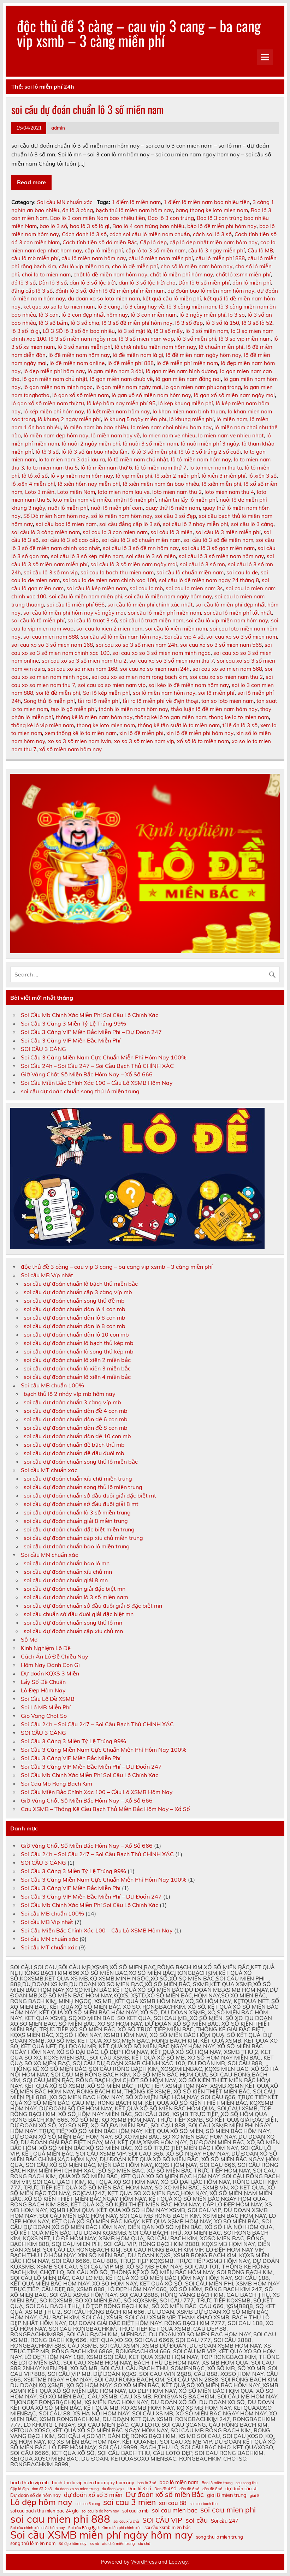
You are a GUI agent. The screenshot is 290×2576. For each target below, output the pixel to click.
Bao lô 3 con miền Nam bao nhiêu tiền (97, 218)
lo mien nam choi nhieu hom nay (171, 427)
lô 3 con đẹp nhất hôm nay (94, 314)
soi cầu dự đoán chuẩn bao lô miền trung (77, 1546)
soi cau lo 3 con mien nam (115, 532)
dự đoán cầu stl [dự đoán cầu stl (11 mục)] (241, 2488)
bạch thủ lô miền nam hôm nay (134, 210)
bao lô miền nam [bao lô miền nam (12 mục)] (179, 2482)
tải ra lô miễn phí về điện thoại (161, 701)
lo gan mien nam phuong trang (202, 387)
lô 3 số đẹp (189, 322)
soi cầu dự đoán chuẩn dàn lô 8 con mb (74, 1325)
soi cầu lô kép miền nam (96, 588)
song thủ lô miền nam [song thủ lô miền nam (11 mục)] (32, 2543)
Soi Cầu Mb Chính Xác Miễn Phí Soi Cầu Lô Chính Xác (89, 1014)
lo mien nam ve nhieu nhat (231, 435)
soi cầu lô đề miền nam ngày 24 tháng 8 (209, 580)
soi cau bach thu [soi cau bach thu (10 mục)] (204, 2504)
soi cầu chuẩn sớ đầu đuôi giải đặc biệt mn (79, 1614)
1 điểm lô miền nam (136, 202)
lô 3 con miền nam (154, 314)
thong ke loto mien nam (106, 725)
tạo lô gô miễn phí (73, 709)
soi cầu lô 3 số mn (202, 564)
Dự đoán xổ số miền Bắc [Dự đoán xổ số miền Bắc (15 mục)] (165, 2494)
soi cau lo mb (146, 588)
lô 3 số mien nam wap (146, 338)
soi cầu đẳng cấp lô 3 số (129, 524)
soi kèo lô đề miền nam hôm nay (188, 685)
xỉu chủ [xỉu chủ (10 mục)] (144, 2544)
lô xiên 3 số (262, 475)
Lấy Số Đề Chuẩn (43, 1681)
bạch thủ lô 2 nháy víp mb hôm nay (70, 1393)
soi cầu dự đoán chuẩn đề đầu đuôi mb (74, 1453)
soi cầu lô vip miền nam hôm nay (227, 620)
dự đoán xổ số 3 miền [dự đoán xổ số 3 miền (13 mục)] (93, 2495)
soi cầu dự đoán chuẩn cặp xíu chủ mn (73, 1630)
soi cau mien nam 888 (50, 636)
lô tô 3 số (47, 451)
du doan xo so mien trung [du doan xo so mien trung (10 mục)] (77, 2489)
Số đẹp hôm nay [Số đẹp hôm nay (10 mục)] (73, 2544)
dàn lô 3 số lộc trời (93, 282)
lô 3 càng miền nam (191, 306)
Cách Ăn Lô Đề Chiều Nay (54, 1656)
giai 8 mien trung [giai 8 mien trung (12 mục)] (227, 2495)
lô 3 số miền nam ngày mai (82, 338)
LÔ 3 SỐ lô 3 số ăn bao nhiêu (79, 331)
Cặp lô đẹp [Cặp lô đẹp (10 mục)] (19, 2489)
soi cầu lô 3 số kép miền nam (87, 556)
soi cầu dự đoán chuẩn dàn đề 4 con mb (76, 1410)
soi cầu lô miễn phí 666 (76, 604)
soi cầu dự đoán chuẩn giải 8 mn (66, 1580)
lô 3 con (49, 314)
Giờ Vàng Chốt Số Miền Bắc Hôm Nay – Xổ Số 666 (87, 1074)
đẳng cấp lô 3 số (32, 290)
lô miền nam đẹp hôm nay (56, 435)
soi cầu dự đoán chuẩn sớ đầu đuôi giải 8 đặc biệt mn (93, 1605)
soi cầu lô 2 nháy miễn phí (195, 524)
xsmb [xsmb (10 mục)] (94, 2544)
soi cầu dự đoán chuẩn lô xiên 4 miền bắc (77, 1376)
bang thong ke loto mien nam (212, 210)
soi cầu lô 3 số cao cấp (70, 540)
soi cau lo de (242, 572)
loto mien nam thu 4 (229, 492)
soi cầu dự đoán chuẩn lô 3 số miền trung (77, 1512)
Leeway (178, 2562)
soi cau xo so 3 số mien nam (241, 636)
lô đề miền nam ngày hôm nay (203, 355)
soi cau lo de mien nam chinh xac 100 (109, 580)
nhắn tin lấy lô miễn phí (188, 499)
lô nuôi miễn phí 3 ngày (210, 443)
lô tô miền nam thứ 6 (106, 467)
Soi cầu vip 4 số (183, 636)
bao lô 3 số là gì (90, 226)
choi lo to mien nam (46, 274)
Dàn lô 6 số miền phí (204, 282)
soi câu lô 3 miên (171, 532)
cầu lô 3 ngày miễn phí (216, 250)
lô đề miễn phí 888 (130, 363)
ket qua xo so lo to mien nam (59, 306)
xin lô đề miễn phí (141, 733)
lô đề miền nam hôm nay (79, 355)
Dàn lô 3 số (53, 282)
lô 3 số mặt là (134, 331)
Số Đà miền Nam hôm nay (55, 516)
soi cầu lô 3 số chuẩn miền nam (140, 540)
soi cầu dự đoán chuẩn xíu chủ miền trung (78, 1478)
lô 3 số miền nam (206, 331)
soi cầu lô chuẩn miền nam (190, 572)
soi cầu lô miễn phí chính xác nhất (150, 604)
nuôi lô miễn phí (68, 507)
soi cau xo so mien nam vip (112, 685)
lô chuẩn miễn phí (221, 346)
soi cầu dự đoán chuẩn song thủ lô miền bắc (81, 1461)
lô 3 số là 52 (257, 322)
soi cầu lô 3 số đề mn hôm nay (141, 548)
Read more (31, 182)
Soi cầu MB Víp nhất (47, 1275)
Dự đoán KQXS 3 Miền (50, 1673)
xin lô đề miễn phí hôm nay (199, 733)
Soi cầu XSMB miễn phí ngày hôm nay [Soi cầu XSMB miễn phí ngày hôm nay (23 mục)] (101, 2535)
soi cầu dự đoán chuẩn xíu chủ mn (68, 1571)
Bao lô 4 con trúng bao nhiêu (148, 226)
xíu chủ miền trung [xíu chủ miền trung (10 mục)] (118, 2544)
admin (58, 128)
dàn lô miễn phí (251, 282)
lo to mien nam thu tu (215, 467)
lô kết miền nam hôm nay (118, 411)
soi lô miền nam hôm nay (164, 692)
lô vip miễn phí (134, 475)
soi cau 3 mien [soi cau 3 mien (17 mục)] (129, 2502)
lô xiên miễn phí (221, 483)
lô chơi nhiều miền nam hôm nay (155, 346)
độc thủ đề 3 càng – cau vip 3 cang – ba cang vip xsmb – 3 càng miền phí (139, 32)
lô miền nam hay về (115, 435)
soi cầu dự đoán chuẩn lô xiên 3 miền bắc (77, 1368)
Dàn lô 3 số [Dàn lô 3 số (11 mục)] (139, 2488)
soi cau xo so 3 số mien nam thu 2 (84, 660)
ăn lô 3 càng (77, 210)
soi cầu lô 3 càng (252, 524)
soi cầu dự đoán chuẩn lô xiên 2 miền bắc (77, 1359)
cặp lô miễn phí (104, 250)
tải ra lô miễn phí (99, 701)
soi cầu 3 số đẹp (175, 516)
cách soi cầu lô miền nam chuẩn (150, 234)
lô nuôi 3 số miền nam (150, 443)
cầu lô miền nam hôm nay (93, 258)
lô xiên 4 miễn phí (33, 483)
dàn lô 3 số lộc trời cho (147, 282)
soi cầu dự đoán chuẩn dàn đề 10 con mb (77, 1436)
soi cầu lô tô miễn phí (38, 620)
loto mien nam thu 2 (177, 492)
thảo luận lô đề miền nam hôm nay (214, 709)
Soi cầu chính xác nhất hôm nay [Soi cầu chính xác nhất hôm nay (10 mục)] (37, 2528)
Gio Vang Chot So (44, 1715)
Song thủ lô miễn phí (49, 701)
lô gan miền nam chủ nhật (54, 379)
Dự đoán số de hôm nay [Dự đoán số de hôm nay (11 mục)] (35, 2495)
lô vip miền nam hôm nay (82, 475)
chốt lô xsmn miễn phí (243, 274)
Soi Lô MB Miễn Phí (46, 1707)
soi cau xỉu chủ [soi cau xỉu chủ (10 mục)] (126, 2521)
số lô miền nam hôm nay (121, 516)
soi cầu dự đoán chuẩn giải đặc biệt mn (74, 1588)
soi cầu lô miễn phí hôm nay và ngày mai (74, 612)
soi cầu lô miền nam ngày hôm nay (168, 596)
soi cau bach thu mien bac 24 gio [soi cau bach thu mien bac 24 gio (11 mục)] (44, 2511)
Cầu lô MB (260, 250)
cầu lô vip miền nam (84, 266)
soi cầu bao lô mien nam (66, 524)
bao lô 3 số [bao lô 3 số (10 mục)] (146, 2483)
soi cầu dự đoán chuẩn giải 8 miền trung (76, 1520)
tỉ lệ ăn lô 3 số (240, 725)
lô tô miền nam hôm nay (201, 459)
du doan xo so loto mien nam (104, 298)
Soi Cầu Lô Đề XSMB (48, 1698)
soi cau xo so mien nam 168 (82, 668)
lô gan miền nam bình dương (181, 371)
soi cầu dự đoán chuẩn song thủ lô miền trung (80, 1091)
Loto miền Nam (76, 492)
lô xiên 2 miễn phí (177, 475)
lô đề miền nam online (77, 363)
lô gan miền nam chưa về (121, 379)
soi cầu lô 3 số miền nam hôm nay (221, 556)
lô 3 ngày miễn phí (202, 314)
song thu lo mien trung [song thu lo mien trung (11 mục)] (219, 2537)
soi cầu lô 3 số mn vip (51, 572)
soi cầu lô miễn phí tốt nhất (238, 612)
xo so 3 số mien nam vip (144, 741)
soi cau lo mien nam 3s (194, 588)
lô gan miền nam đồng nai (188, 379)
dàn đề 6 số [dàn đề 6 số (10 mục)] (189, 2489)
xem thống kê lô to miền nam (81, 733)
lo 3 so (236, 314)
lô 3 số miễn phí (196, 338)
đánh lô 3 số (70, 290)
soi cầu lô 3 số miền (151, 556)
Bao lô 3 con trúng (171, 218)
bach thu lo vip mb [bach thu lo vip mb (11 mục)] (29, 2482)
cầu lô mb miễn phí (35, 258)
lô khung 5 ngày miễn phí (134, 419)
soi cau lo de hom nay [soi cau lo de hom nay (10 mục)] (100, 2511)
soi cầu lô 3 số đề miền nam (218, 540)
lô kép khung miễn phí (185, 403)
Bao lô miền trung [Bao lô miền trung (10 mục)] (217, 2483)
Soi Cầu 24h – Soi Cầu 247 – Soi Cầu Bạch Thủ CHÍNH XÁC (97, 1065)
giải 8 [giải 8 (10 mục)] (254, 2496)
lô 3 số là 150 (222, 322)
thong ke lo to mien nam (239, 717)
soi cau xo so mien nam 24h (155, 668)
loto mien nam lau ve (123, 492)
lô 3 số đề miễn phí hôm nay (137, 322)
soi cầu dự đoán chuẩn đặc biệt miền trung (79, 1529)
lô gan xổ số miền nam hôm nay (151, 395)
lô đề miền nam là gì (138, 355)
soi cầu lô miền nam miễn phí (85, 596)
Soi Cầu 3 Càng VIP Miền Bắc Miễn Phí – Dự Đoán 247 (91, 1031)
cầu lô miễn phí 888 (220, 258)
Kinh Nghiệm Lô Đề (46, 1647)
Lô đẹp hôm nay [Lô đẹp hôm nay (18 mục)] (41, 2502)
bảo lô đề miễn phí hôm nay (221, 226)
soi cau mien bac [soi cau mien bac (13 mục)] (174, 2511)
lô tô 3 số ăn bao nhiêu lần (94, 451)
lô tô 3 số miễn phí (153, 451)
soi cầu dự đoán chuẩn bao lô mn (67, 1563)
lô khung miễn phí (191, 419)
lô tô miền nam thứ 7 (161, 467)
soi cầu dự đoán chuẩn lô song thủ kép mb (79, 1351)
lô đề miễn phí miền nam (187, 363)
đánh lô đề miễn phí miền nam (127, 290)
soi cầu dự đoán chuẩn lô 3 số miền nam (87, 109)
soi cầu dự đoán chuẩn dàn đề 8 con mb (76, 1427)
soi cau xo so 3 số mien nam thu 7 (171, 660)
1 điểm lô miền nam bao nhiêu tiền (207, 202)
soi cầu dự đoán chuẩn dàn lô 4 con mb (74, 1309)
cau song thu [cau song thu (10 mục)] (247, 2483)
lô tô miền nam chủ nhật (138, 459)
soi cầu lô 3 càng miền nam (45, 532)
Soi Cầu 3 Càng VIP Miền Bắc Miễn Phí (70, 1040)
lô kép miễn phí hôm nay (53, 411)
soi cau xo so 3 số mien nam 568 (221, 644)
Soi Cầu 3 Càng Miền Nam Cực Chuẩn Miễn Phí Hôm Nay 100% (104, 1057)
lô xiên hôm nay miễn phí (89, 483)
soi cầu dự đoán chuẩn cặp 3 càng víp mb (78, 1292)
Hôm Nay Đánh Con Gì (50, 1664)
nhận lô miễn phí (135, 499)
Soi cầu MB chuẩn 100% (52, 1385)
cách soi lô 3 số (212, 234)
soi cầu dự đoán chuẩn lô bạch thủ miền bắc (81, 1283)
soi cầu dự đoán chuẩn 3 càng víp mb (72, 1402)
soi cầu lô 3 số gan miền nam (218, 548)
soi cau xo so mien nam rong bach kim (139, 677)
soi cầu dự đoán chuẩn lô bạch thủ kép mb (79, 1342)
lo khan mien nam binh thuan (189, 411)
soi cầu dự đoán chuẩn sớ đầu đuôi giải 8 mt (81, 1503)
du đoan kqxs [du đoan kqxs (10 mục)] (113, 2489)
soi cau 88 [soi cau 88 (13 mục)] (173, 2503)
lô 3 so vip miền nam (245, 338)
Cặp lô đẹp (153, 242)
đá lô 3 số (23, 282)
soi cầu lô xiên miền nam (176, 628)
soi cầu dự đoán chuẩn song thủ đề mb (74, 1300)
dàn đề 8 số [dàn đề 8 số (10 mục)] (212, 2489)
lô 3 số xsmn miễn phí (85, 346)
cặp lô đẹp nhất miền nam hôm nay (214, 242)
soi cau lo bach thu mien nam (117, 572)
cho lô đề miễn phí (135, 266)
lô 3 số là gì (25, 331)
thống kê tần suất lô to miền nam (179, 725)
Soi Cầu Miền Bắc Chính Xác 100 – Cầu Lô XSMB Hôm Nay (97, 1082)
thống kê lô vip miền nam (42, 725)
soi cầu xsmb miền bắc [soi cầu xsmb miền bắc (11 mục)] (167, 2527)
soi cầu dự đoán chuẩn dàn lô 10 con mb (76, 1334)
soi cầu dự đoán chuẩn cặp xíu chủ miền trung (83, 1537)
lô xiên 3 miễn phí (223, 475)
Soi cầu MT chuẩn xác (49, 1470)
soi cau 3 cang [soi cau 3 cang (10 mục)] (88, 2504)
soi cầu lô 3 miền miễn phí (228, 532)
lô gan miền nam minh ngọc (58, 387)
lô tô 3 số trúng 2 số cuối (210, 451)
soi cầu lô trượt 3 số (92, 620)
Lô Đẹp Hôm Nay (43, 1690)
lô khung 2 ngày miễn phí (69, 419)
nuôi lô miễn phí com (117, 507)
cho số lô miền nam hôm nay (196, 266)
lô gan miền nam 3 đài (115, 371)
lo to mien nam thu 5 (52, 467)
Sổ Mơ (29, 1639)
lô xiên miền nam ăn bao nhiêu (161, 483)
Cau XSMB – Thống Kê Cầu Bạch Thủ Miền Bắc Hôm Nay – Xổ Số (105, 1808)
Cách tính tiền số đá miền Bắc (100, 242)
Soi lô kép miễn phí (106, 692)
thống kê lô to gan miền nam (170, 717)
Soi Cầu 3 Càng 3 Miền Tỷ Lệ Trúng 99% (73, 1023)
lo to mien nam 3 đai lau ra (72, 459)
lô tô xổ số (35, 475)
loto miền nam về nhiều (82, 499)
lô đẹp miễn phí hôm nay (54, 371)
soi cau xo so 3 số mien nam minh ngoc (161, 653)
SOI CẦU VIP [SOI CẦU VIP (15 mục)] (162, 2520)
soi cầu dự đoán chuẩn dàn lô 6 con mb (74, 1317)
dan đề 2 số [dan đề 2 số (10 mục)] (42, 2489)
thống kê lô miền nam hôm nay (94, 717)
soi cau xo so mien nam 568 (227, 668)
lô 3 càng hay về (143, 306)
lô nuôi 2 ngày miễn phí (91, 443)
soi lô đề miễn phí (58, 692)
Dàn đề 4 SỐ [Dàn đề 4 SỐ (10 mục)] (165, 2489)
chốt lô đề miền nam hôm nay (110, 274)
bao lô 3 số (53, 226)
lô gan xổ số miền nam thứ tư (47, 403)
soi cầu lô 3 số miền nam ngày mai (133, 564)
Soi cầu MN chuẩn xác (65, 202)
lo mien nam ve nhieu (169, 435)
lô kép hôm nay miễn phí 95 (121, 403)
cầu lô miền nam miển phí (161, 258)
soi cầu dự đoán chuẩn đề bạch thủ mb (74, 1444)
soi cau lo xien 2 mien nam (109, 628)
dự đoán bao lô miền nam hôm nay (210, 290)
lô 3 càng (108, 306)
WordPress (144, 2562)
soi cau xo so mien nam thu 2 (226, 677)
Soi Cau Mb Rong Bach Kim (56, 1783)
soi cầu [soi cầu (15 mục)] (196, 2520)
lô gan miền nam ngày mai (128, 387)
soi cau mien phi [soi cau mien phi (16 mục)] (228, 2510)
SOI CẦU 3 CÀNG (43, 1048)
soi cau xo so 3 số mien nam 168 (52, 644)
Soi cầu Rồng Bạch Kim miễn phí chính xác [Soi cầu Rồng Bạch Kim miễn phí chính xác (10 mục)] (104, 2528)
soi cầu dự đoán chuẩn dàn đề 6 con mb (76, 1419)
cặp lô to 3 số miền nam (155, 250)
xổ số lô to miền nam (203, 741)
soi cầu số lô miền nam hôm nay (121, 636)
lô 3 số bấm (53, 322)
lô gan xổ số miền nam (80, 395)
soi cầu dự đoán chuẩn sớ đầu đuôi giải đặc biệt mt (90, 1495)
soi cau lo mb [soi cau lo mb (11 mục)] (135, 2511)
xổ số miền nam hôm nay (70, 749)
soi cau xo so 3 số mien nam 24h (136, 644)
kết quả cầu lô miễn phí (172, 298)
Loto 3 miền (39, 492)
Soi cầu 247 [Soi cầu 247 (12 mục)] (224, 2521)
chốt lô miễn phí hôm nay (181, 274)
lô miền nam (232, 419)
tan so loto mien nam (227, 701)
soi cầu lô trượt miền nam (151, 620)
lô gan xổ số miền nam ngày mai (234, 395)
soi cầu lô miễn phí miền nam (164, 612)
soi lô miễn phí (216, 692)
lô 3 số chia (85, 322)
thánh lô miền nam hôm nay (133, 709)
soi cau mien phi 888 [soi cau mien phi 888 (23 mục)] (60, 2519)
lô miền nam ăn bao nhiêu (96, 427)
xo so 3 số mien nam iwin (79, 741)
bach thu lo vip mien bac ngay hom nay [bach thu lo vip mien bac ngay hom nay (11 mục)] (93, 2482)
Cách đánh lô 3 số (84, 234)
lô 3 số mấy (168, 331)
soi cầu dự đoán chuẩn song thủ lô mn (73, 1622)
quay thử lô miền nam (173, 507)
